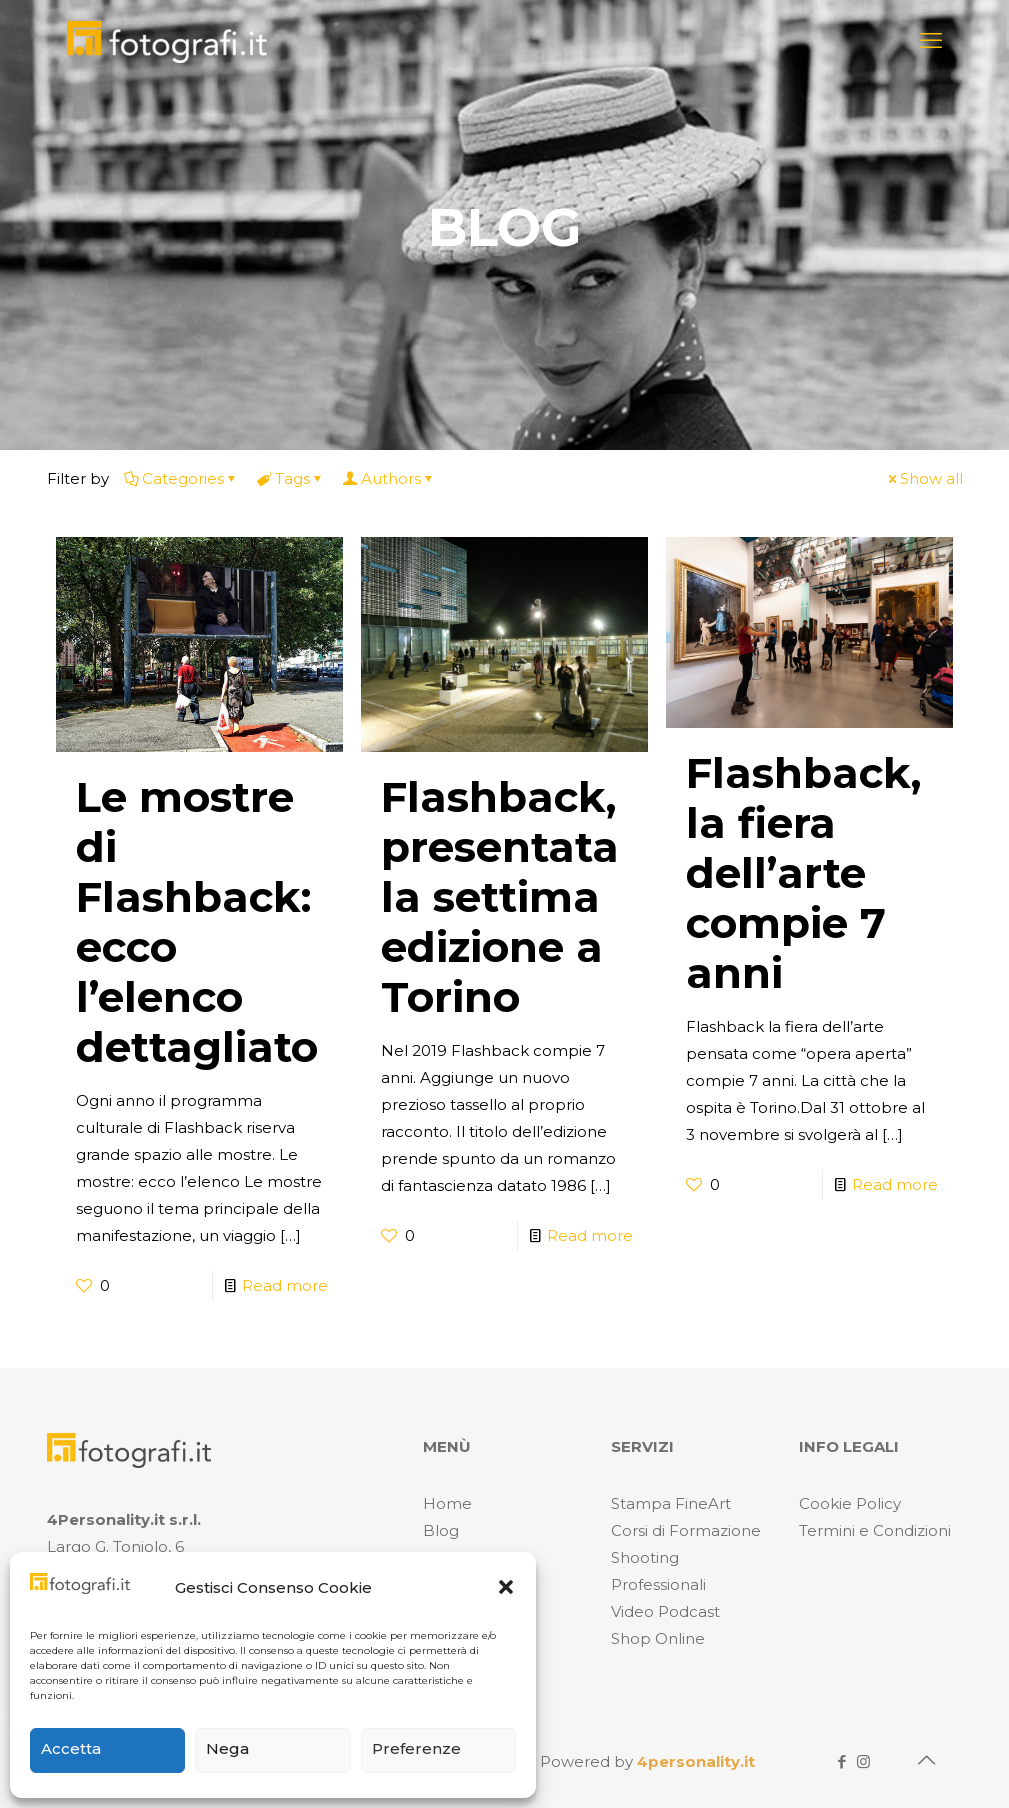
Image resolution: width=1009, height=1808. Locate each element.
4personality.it (696, 1761)
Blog (441, 1530)
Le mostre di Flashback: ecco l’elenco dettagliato (197, 922)
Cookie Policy (850, 1503)
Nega (227, 1748)
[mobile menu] (931, 41)
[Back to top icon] (927, 1760)
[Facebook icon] (842, 1761)
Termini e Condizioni (875, 1530)
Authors (389, 478)
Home (447, 1503)
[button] (506, 1587)
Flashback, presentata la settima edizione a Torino (500, 897)
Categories (181, 478)
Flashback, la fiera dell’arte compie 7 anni (803, 873)
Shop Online (658, 1638)
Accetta (71, 1748)
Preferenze (416, 1748)
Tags (291, 478)
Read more (285, 1285)
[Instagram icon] (863, 1761)
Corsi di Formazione (686, 1530)
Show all (924, 478)
